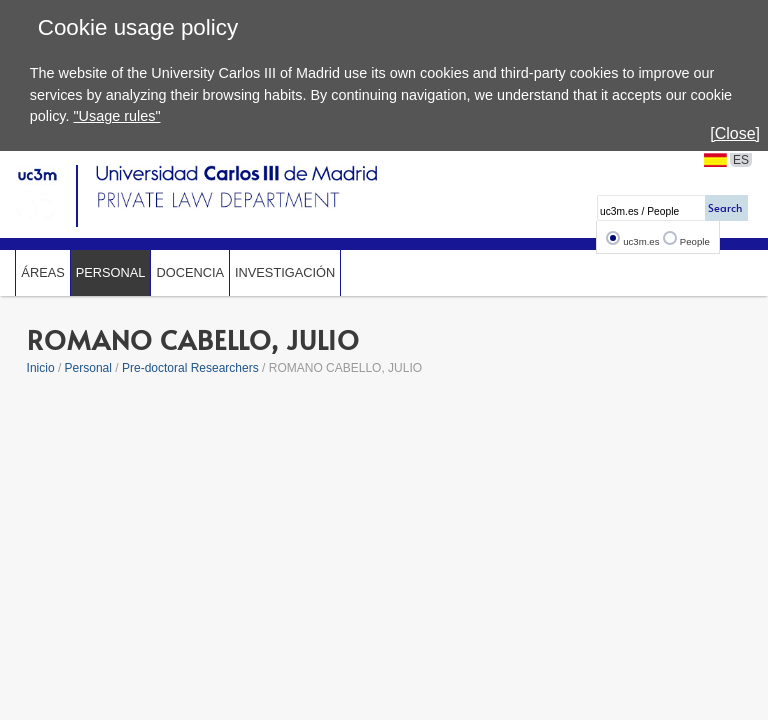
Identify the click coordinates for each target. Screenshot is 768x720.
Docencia (190, 272)
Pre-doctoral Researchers (190, 368)
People (695, 241)
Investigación (285, 272)
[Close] (735, 133)
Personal (111, 272)
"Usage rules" (116, 116)
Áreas (42, 272)
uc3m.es (641, 241)
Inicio (41, 368)
